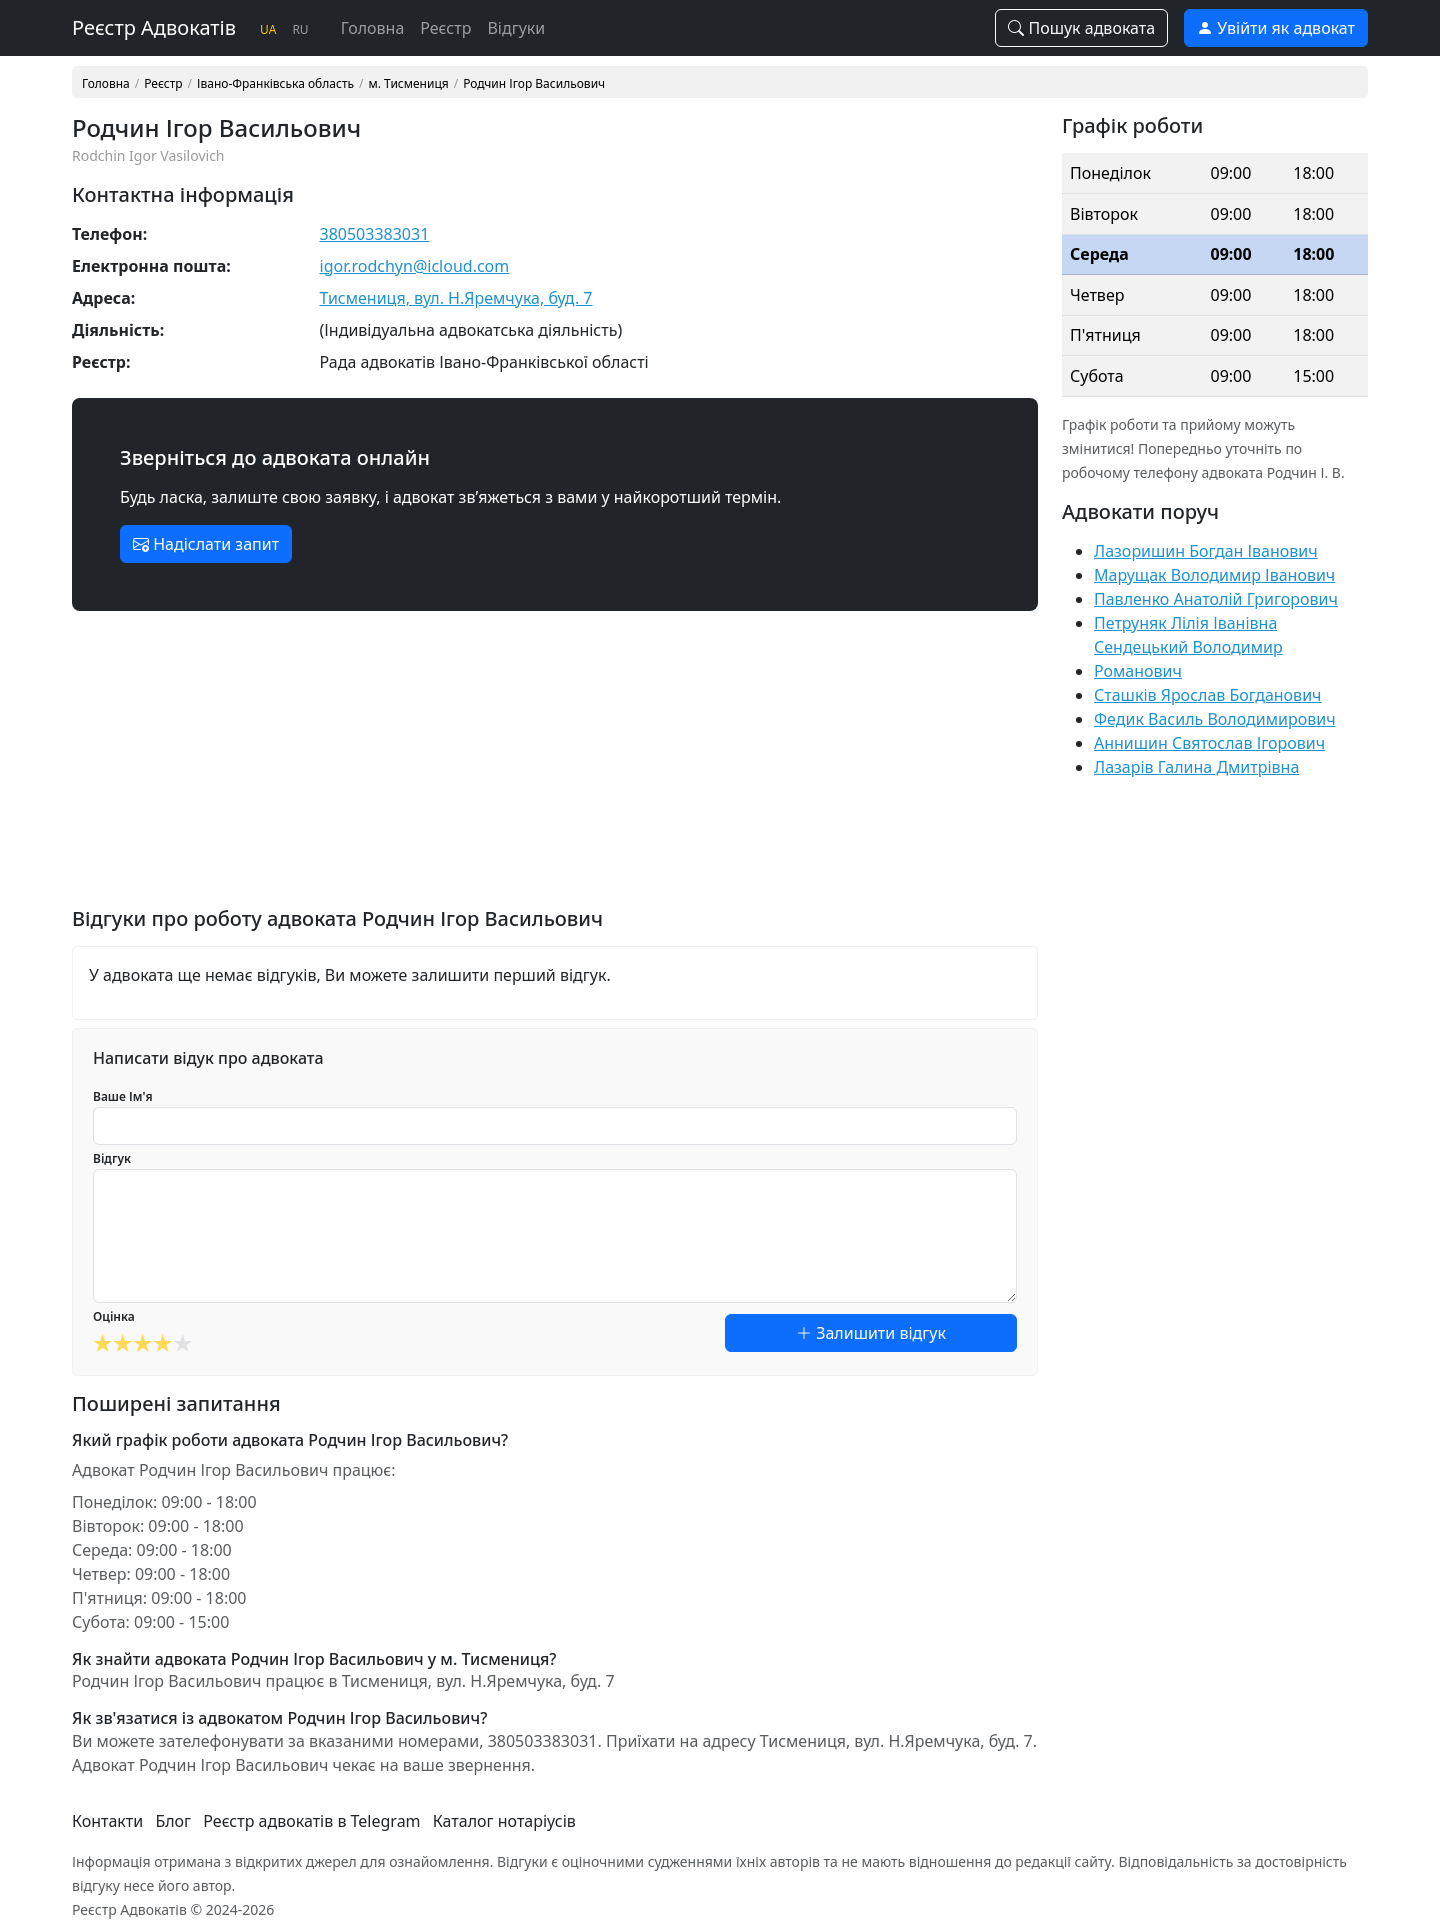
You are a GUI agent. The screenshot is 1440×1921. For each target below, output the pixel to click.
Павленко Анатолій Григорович (1216, 599)
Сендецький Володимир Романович (1188, 659)
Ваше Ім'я (123, 1096)
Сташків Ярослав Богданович (1208, 695)
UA (268, 29)
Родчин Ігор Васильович (534, 84)
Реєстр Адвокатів (154, 27)
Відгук (112, 1158)
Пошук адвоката (1081, 28)
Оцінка (114, 1316)
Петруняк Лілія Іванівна (1185, 623)
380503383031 (375, 234)
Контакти (107, 1821)
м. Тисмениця (409, 84)
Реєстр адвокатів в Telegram (311, 1821)
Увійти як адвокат (1276, 28)
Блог (173, 1821)
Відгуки (516, 28)
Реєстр (445, 28)
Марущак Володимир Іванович (1214, 575)
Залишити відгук (871, 1333)
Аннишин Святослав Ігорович (1209, 743)
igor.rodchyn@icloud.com (415, 266)
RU (300, 29)
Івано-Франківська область (275, 84)
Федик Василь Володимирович (1215, 719)
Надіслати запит (206, 544)
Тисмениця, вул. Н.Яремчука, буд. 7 (456, 298)
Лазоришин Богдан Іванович (1206, 551)
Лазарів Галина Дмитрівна (1196, 767)
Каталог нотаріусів (504, 1821)
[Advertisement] (555, 767)
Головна (373, 28)
